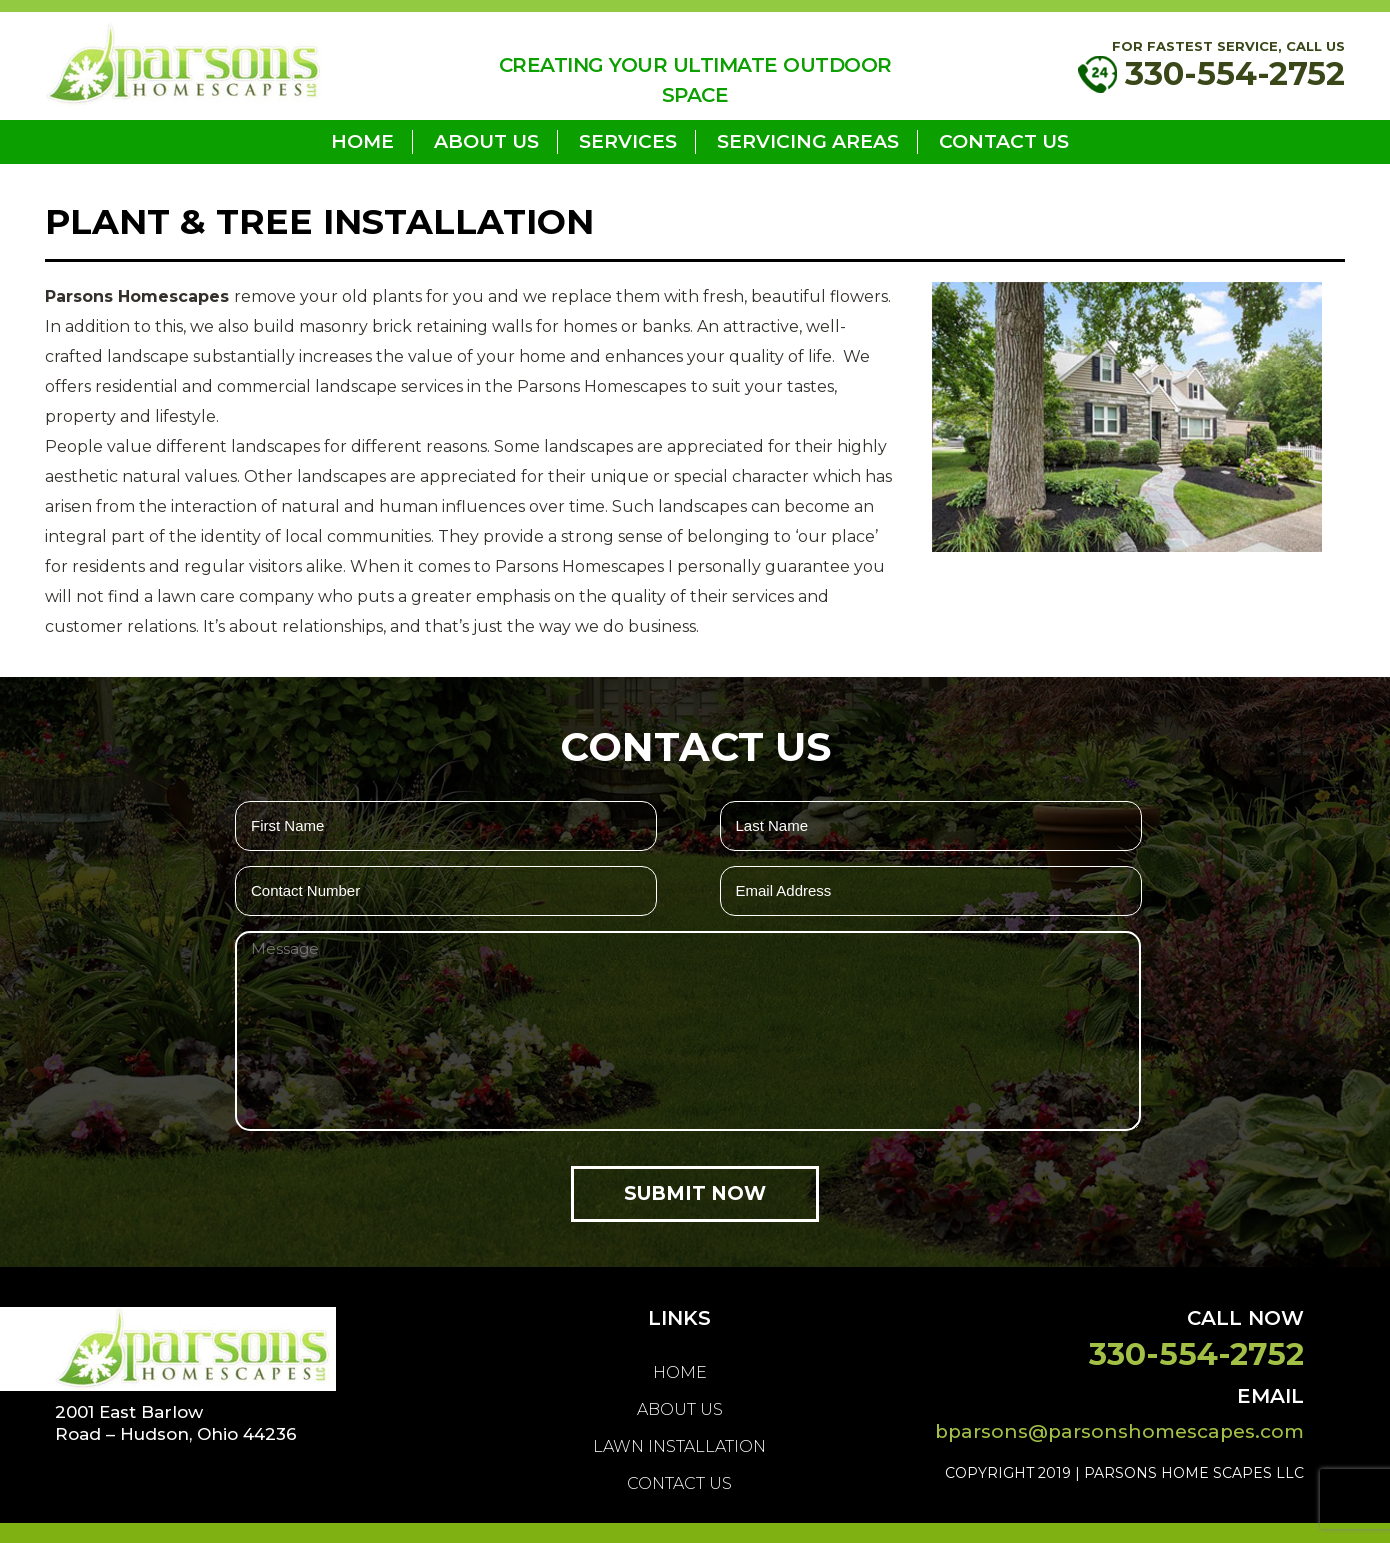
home (362, 141)
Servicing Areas (808, 141)
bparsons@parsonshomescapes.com (1119, 1431)
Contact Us (1004, 141)
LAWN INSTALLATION (679, 1446)
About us (486, 141)
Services (628, 141)
